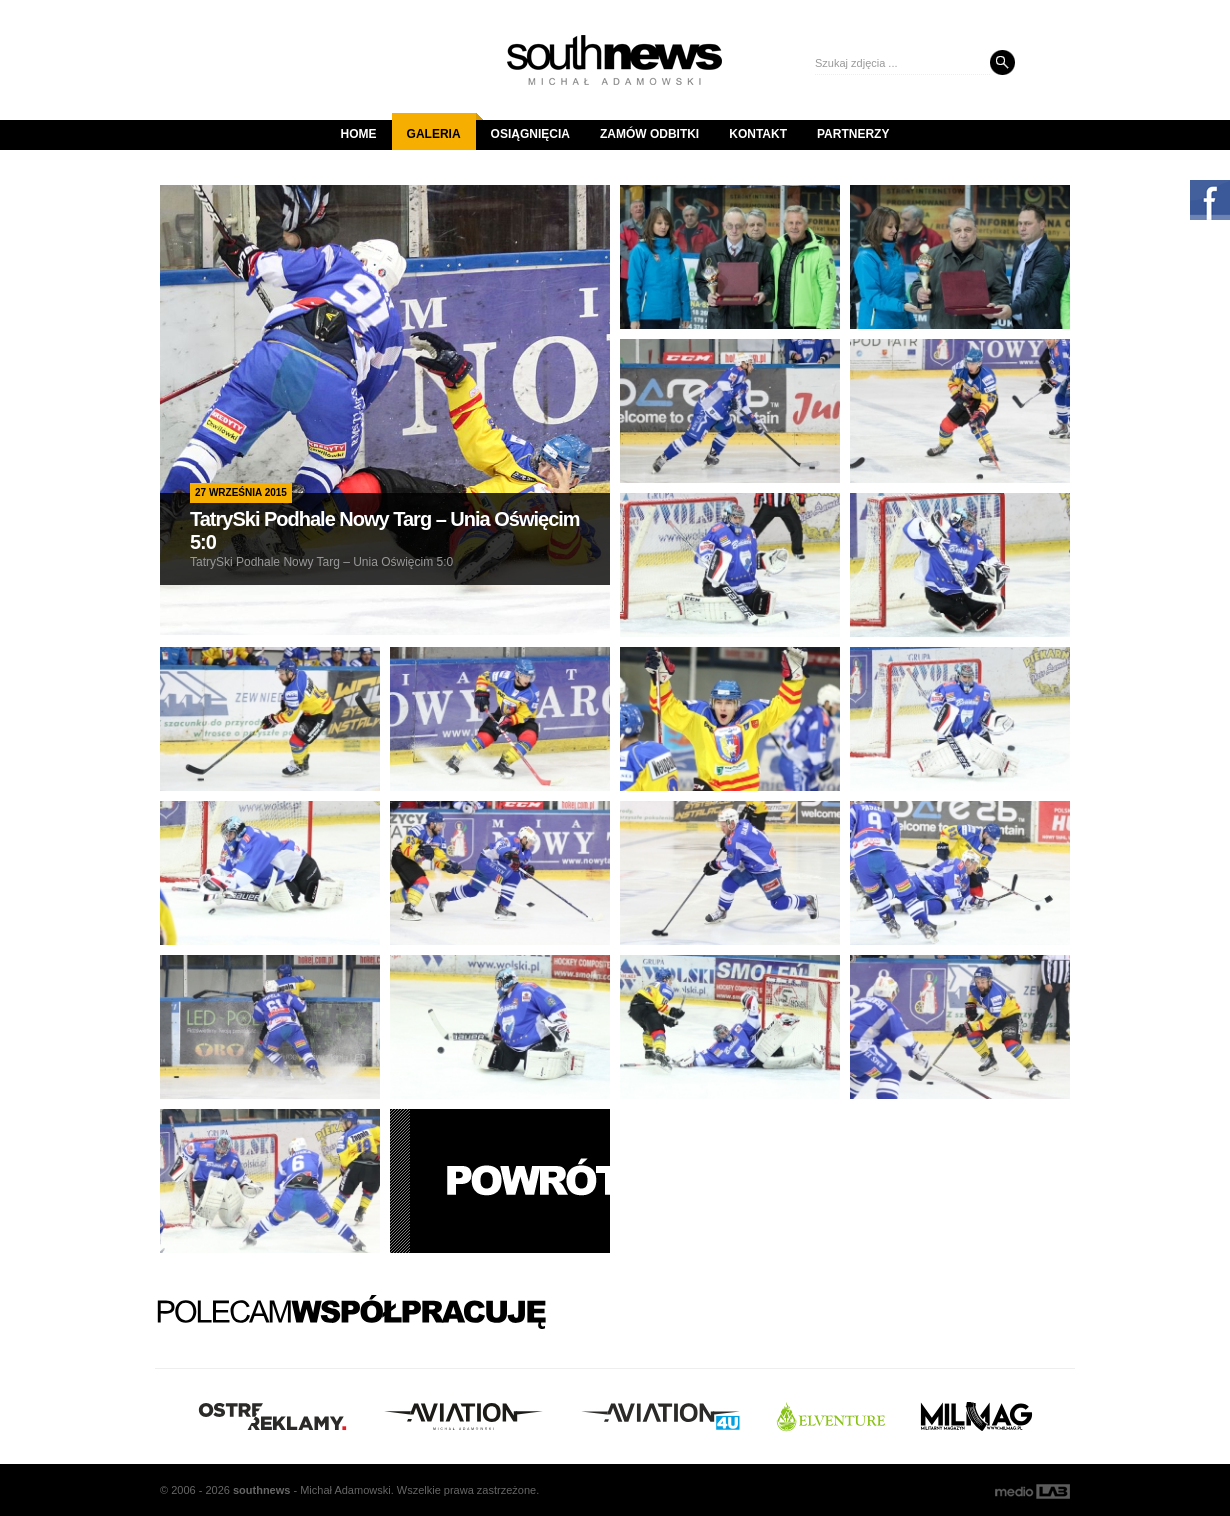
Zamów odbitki (649, 134)
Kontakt (758, 134)
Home (359, 134)
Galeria (441, 127)
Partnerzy (853, 134)
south (261, 1490)
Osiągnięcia (530, 134)
